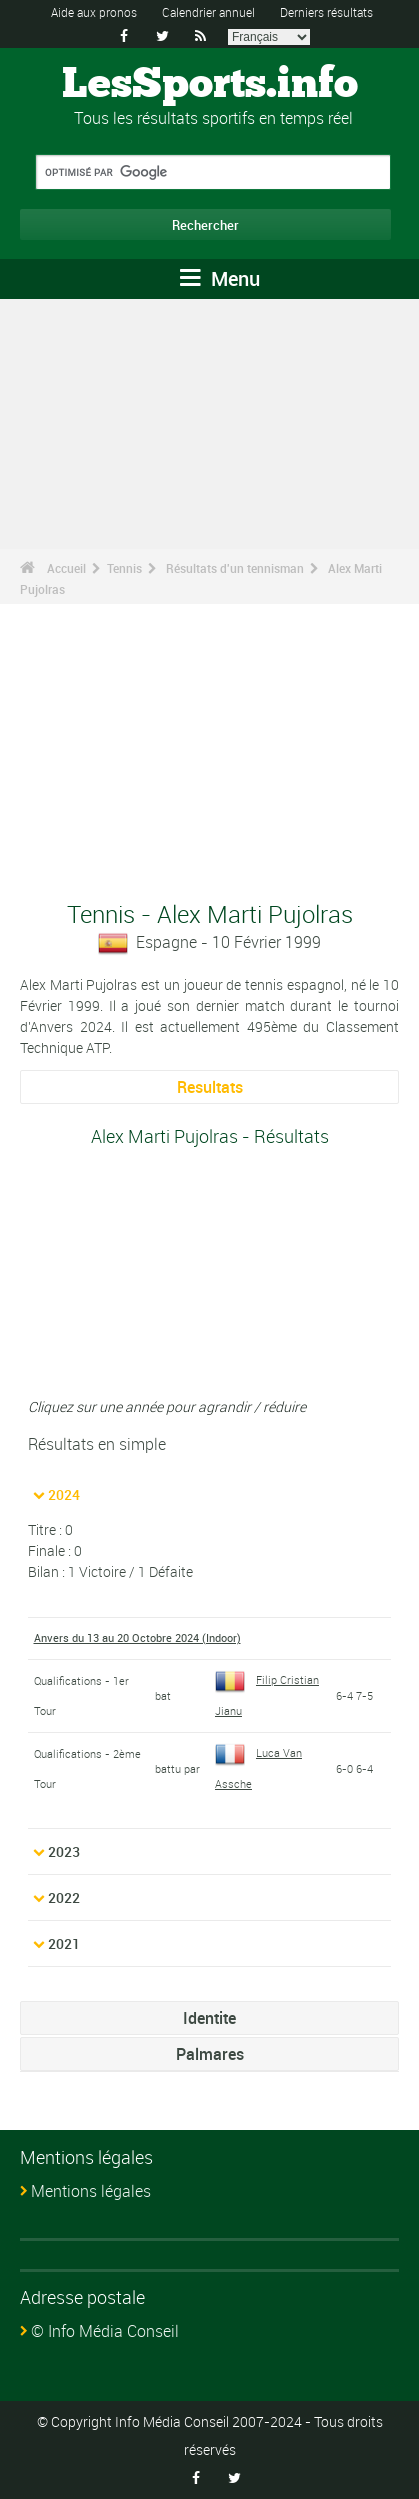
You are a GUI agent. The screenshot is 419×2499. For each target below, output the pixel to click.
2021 (64, 1943)
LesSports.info (210, 85)
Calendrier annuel (208, 12)
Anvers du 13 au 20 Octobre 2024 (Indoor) (137, 1637)
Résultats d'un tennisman (235, 568)
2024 (64, 1494)
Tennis (124, 568)
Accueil (66, 568)
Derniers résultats (326, 12)
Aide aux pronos (94, 12)
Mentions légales (91, 2191)
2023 (64, 1851)
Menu (220, 278)
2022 (64, 1897)
